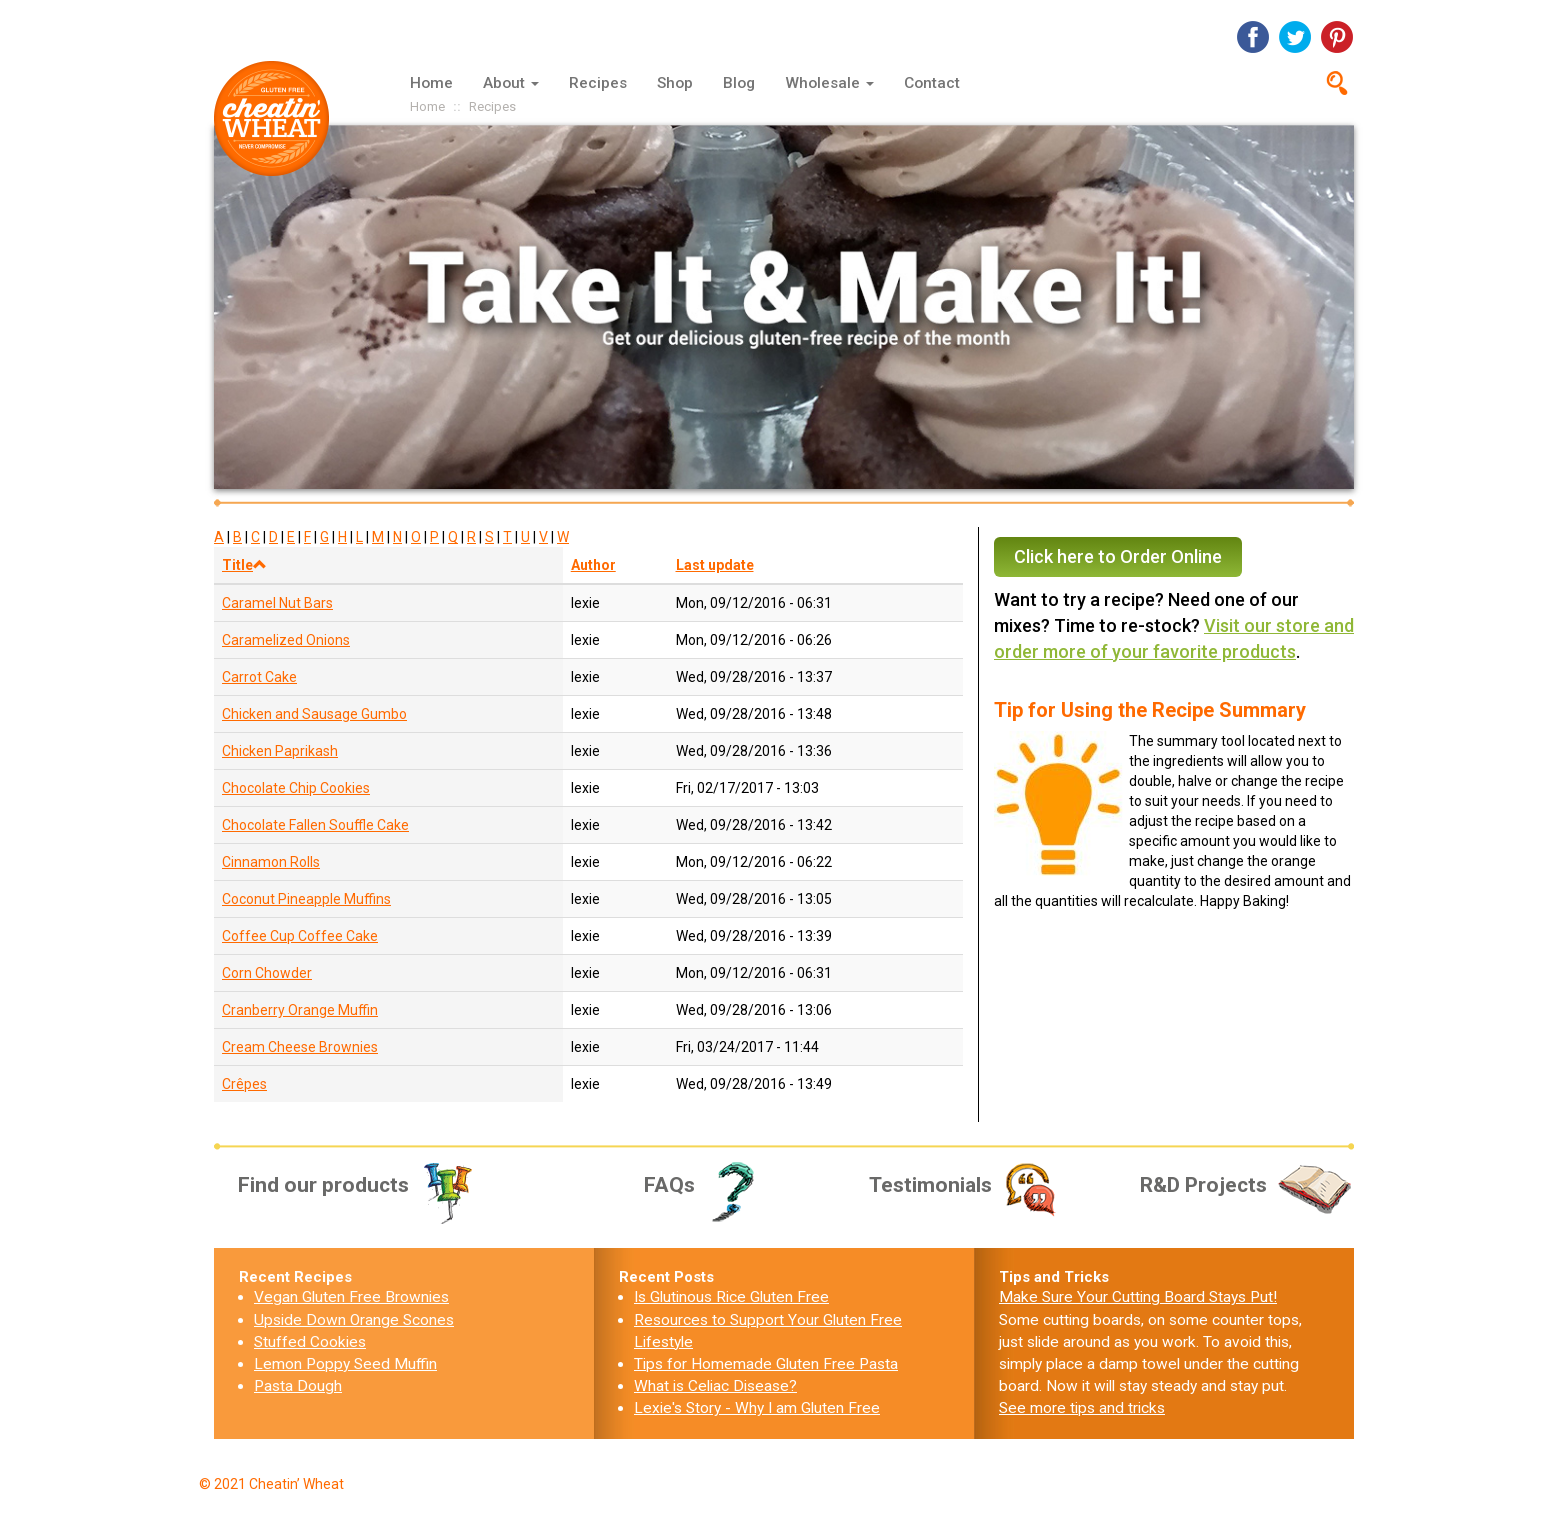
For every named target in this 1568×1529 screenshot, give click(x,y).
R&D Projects (1247, 1185)
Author (593, 565)
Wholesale (829, 83)
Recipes (598, 83)
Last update (715, 565)
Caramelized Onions (286, 640)
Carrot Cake (259, 677)
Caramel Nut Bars (277, 603)
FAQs (706, 1185)
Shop (675, 83)
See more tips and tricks (1082, 1408)
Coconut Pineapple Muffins (306, 899)
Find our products (357, 1185)
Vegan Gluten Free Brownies (351, 1297)
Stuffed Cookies (310, 1342)
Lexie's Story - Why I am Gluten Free (757, 1408)
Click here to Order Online (1118, 556)
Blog (739, 83)
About (511, 83)
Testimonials (965, 1185)
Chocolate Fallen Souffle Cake (315, 825)
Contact (932, 83)
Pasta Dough (298, 1386)
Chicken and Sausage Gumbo (314, 714)
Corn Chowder (267, 973)
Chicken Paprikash (280, 751)
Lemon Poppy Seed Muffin (345, 1364)
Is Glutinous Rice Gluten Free (731, 1297)
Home (431, 83)
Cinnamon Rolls (271, 862)
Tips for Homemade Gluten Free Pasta (766, 1364)
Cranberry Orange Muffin (300, 1010)
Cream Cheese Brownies (300, 1047)
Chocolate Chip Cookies (296, 788)
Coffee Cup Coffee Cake (300, 936)
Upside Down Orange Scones (354, 1320)
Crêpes (244, 1084)
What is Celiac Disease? (715, 1386)
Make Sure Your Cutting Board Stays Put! (1138, 1297)
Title (244, 565)
